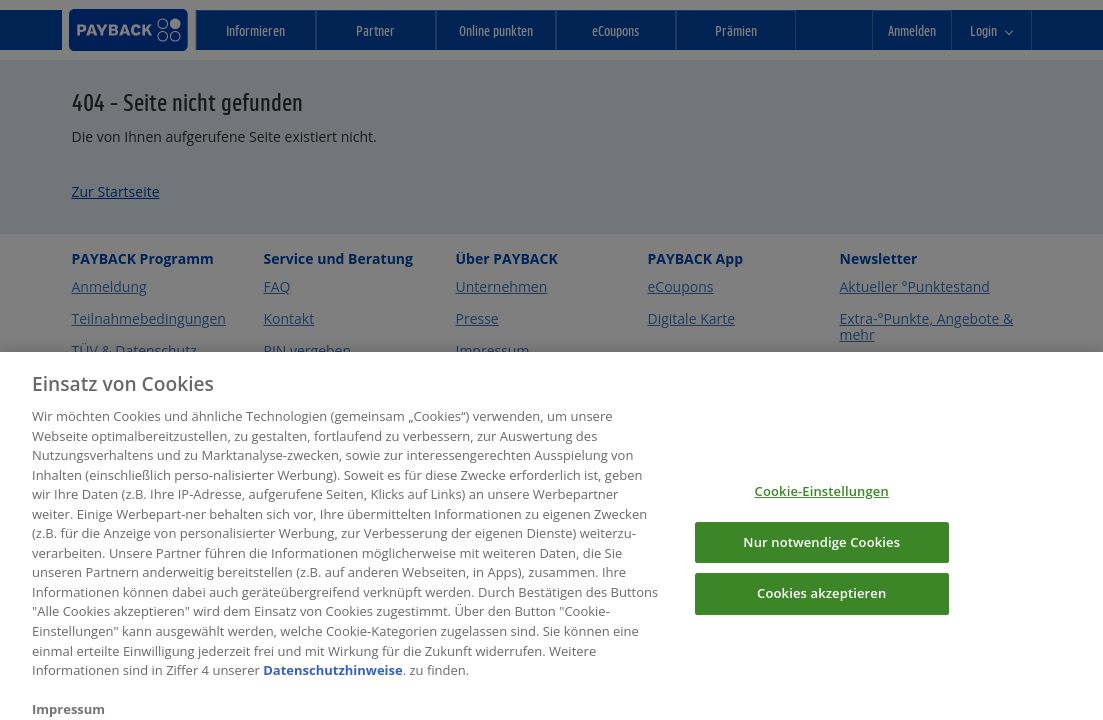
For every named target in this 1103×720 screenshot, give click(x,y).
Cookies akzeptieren (821, 602)
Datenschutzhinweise (333, 679)
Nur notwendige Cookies (821, 550)
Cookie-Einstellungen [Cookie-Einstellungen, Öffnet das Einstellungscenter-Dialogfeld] (822, 500)
